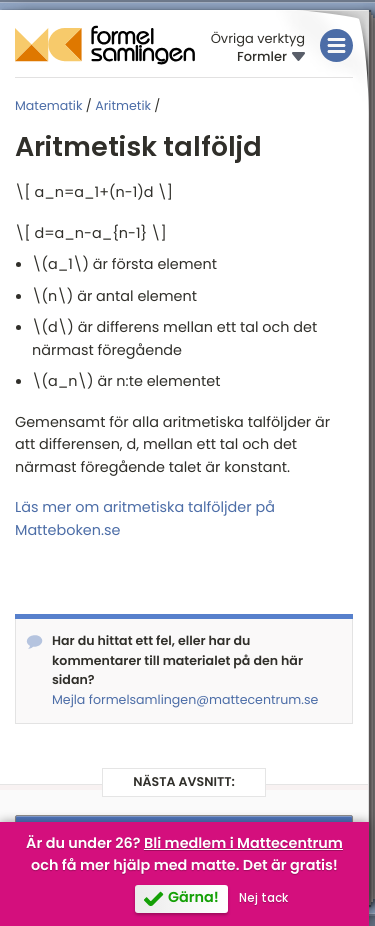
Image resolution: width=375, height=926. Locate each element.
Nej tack (263, 898)
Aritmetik (123, 106)
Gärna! (193, 898)
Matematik (48, 106)
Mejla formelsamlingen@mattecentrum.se (185, 700)
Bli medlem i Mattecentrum (243, 844)
